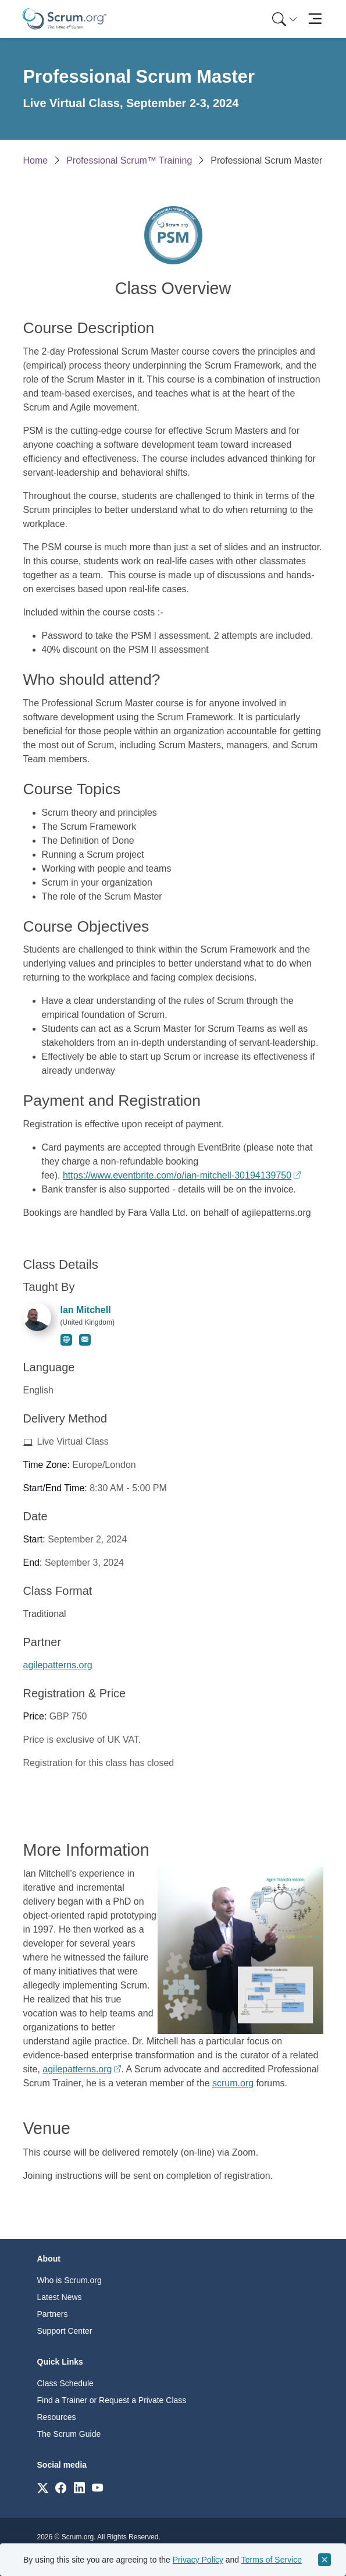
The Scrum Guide (69, 2434)
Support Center (64, 2331)
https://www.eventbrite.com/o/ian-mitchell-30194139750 (177, 1175)
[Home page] (64, 19)
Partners (52, 2314)
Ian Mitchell (85, 1310)
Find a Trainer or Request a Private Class (112, 2400)
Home (35, 160)
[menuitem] (284, 19)
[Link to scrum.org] (42, 2487)
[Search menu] (285, 19)
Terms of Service (271, 2559)
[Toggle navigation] (315, 19)
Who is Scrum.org (69, 2280)
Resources (56, 2417)
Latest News (59, 2297)
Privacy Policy (198, 2559)
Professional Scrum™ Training (129, 160)
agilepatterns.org (57, 1665)
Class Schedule (65, 2383)
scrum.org (233, 2083)
